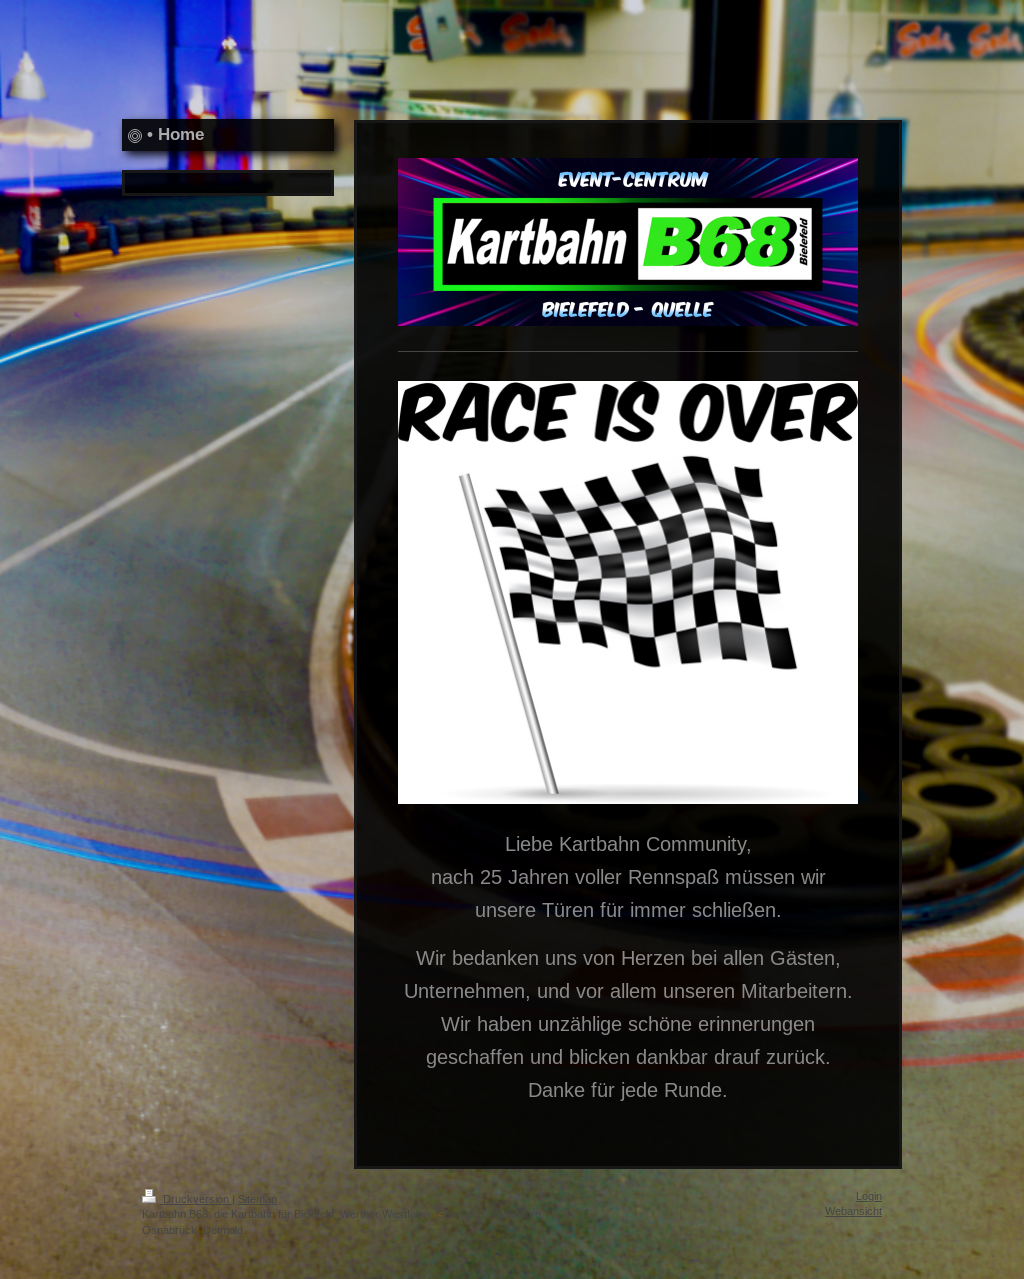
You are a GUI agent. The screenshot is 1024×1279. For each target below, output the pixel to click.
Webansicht (853, 1211)
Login (869, 1196)
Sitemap (257, 1199)
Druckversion (187, 1199)
